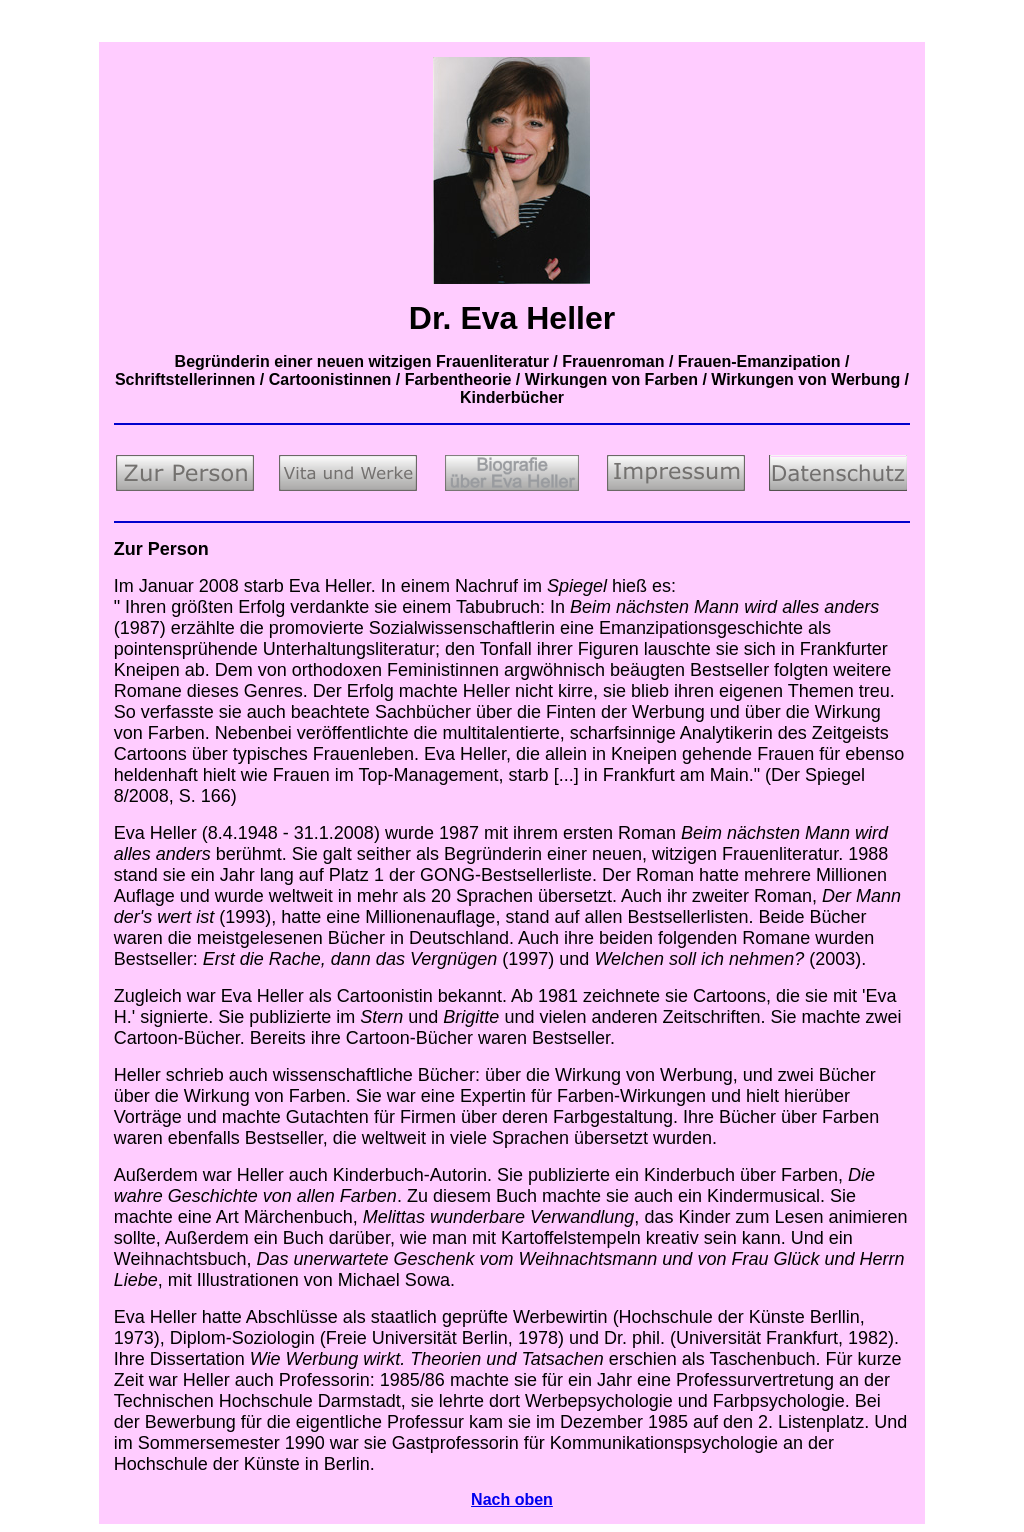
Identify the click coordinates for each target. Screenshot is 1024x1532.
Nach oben (512, 1499)
